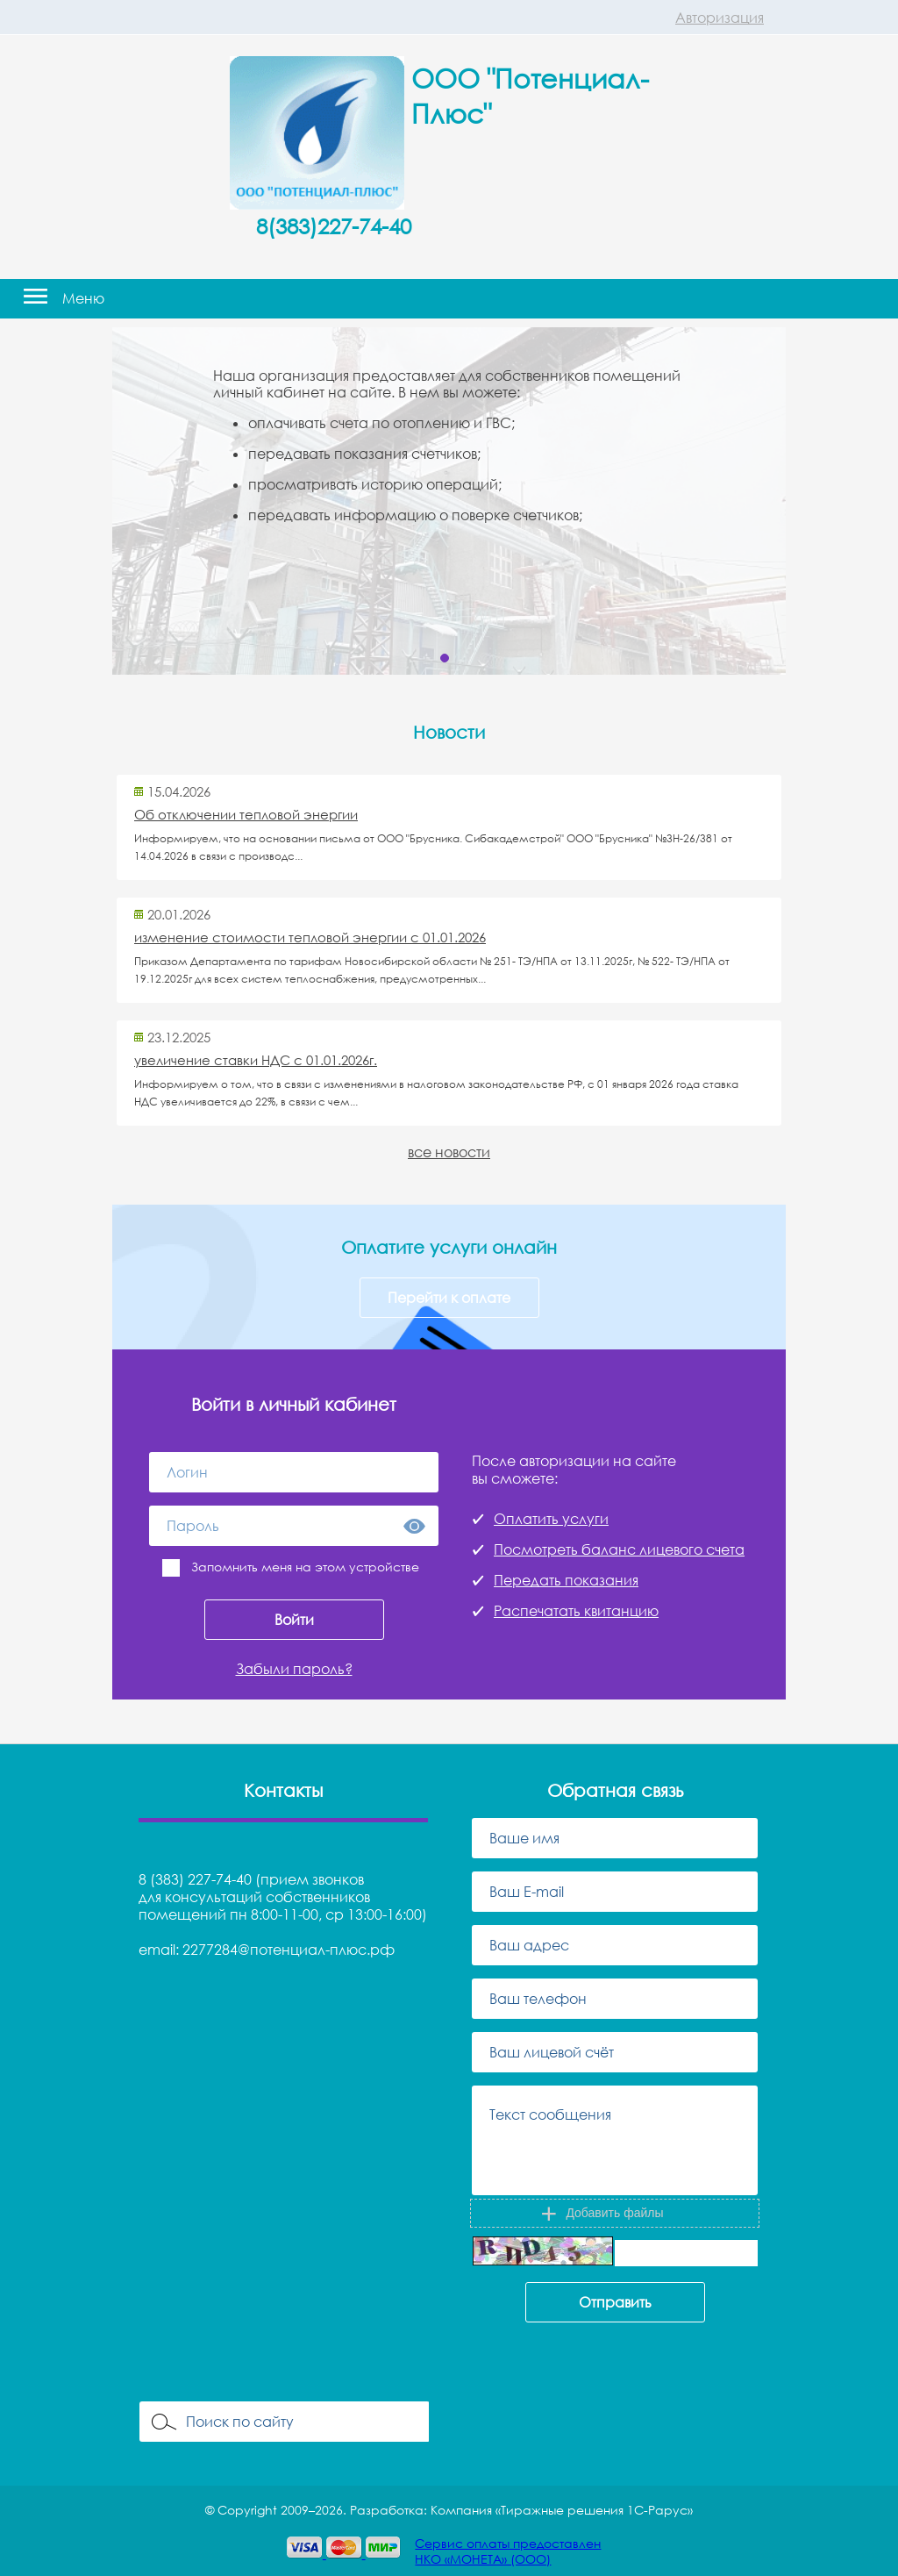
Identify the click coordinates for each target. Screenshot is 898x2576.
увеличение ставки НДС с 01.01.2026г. (255, 1060)
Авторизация (719, 17)
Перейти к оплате (449, 1297)
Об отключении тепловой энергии (246, 814)
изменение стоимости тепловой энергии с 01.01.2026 (310, 937)
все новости (449, 1152)
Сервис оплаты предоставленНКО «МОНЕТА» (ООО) (508, 2551)
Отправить (615, 2302)
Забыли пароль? (294, 1669)
